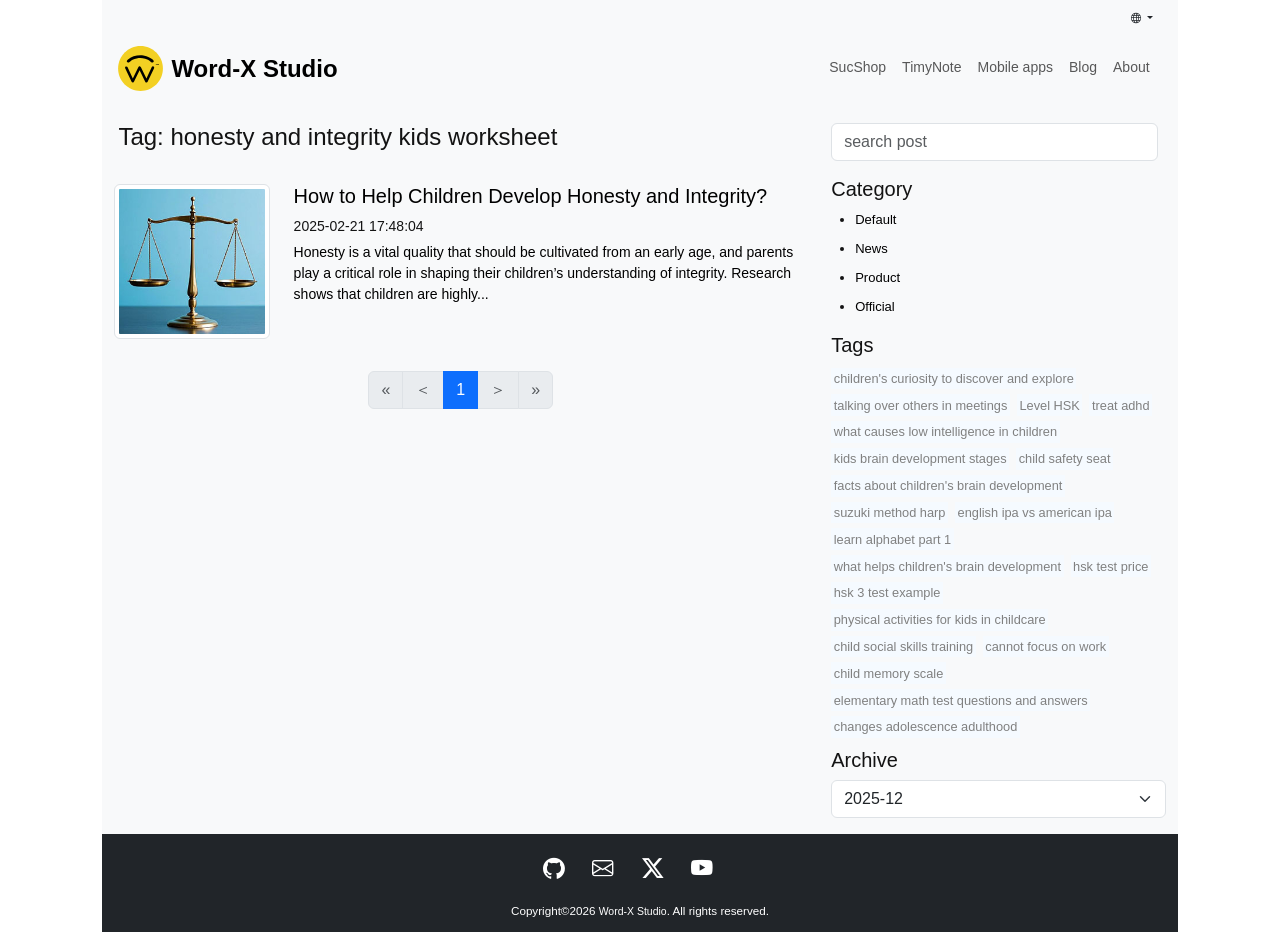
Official (875, 306)
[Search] (994, 142)
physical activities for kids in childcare (940, 619)
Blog (1083, 67)
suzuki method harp (890, 512)
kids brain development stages (920, 458)
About (1131, 67)
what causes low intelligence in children (945, 431)
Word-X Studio (633, 911)
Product (877, 277)
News (871, 248)
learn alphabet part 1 (892, 539)
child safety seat (1065, 458)
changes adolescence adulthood (926, 726)
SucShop (857, 67)
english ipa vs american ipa (1035, 512)
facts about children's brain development (948, 485)
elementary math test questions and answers (961, 700)
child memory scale (889, 673)
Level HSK (1049, 405)
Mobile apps (1015, 67)
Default (875, 219)
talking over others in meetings (921, 405)
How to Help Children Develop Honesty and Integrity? (531, 196)
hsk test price (1110, 566)
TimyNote (931, 67)
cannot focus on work (1045, 646)
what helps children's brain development (947, 566)
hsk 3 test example (887, 592)
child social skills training (903, 646)
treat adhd (1121, 405)
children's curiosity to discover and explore (954, 378)
